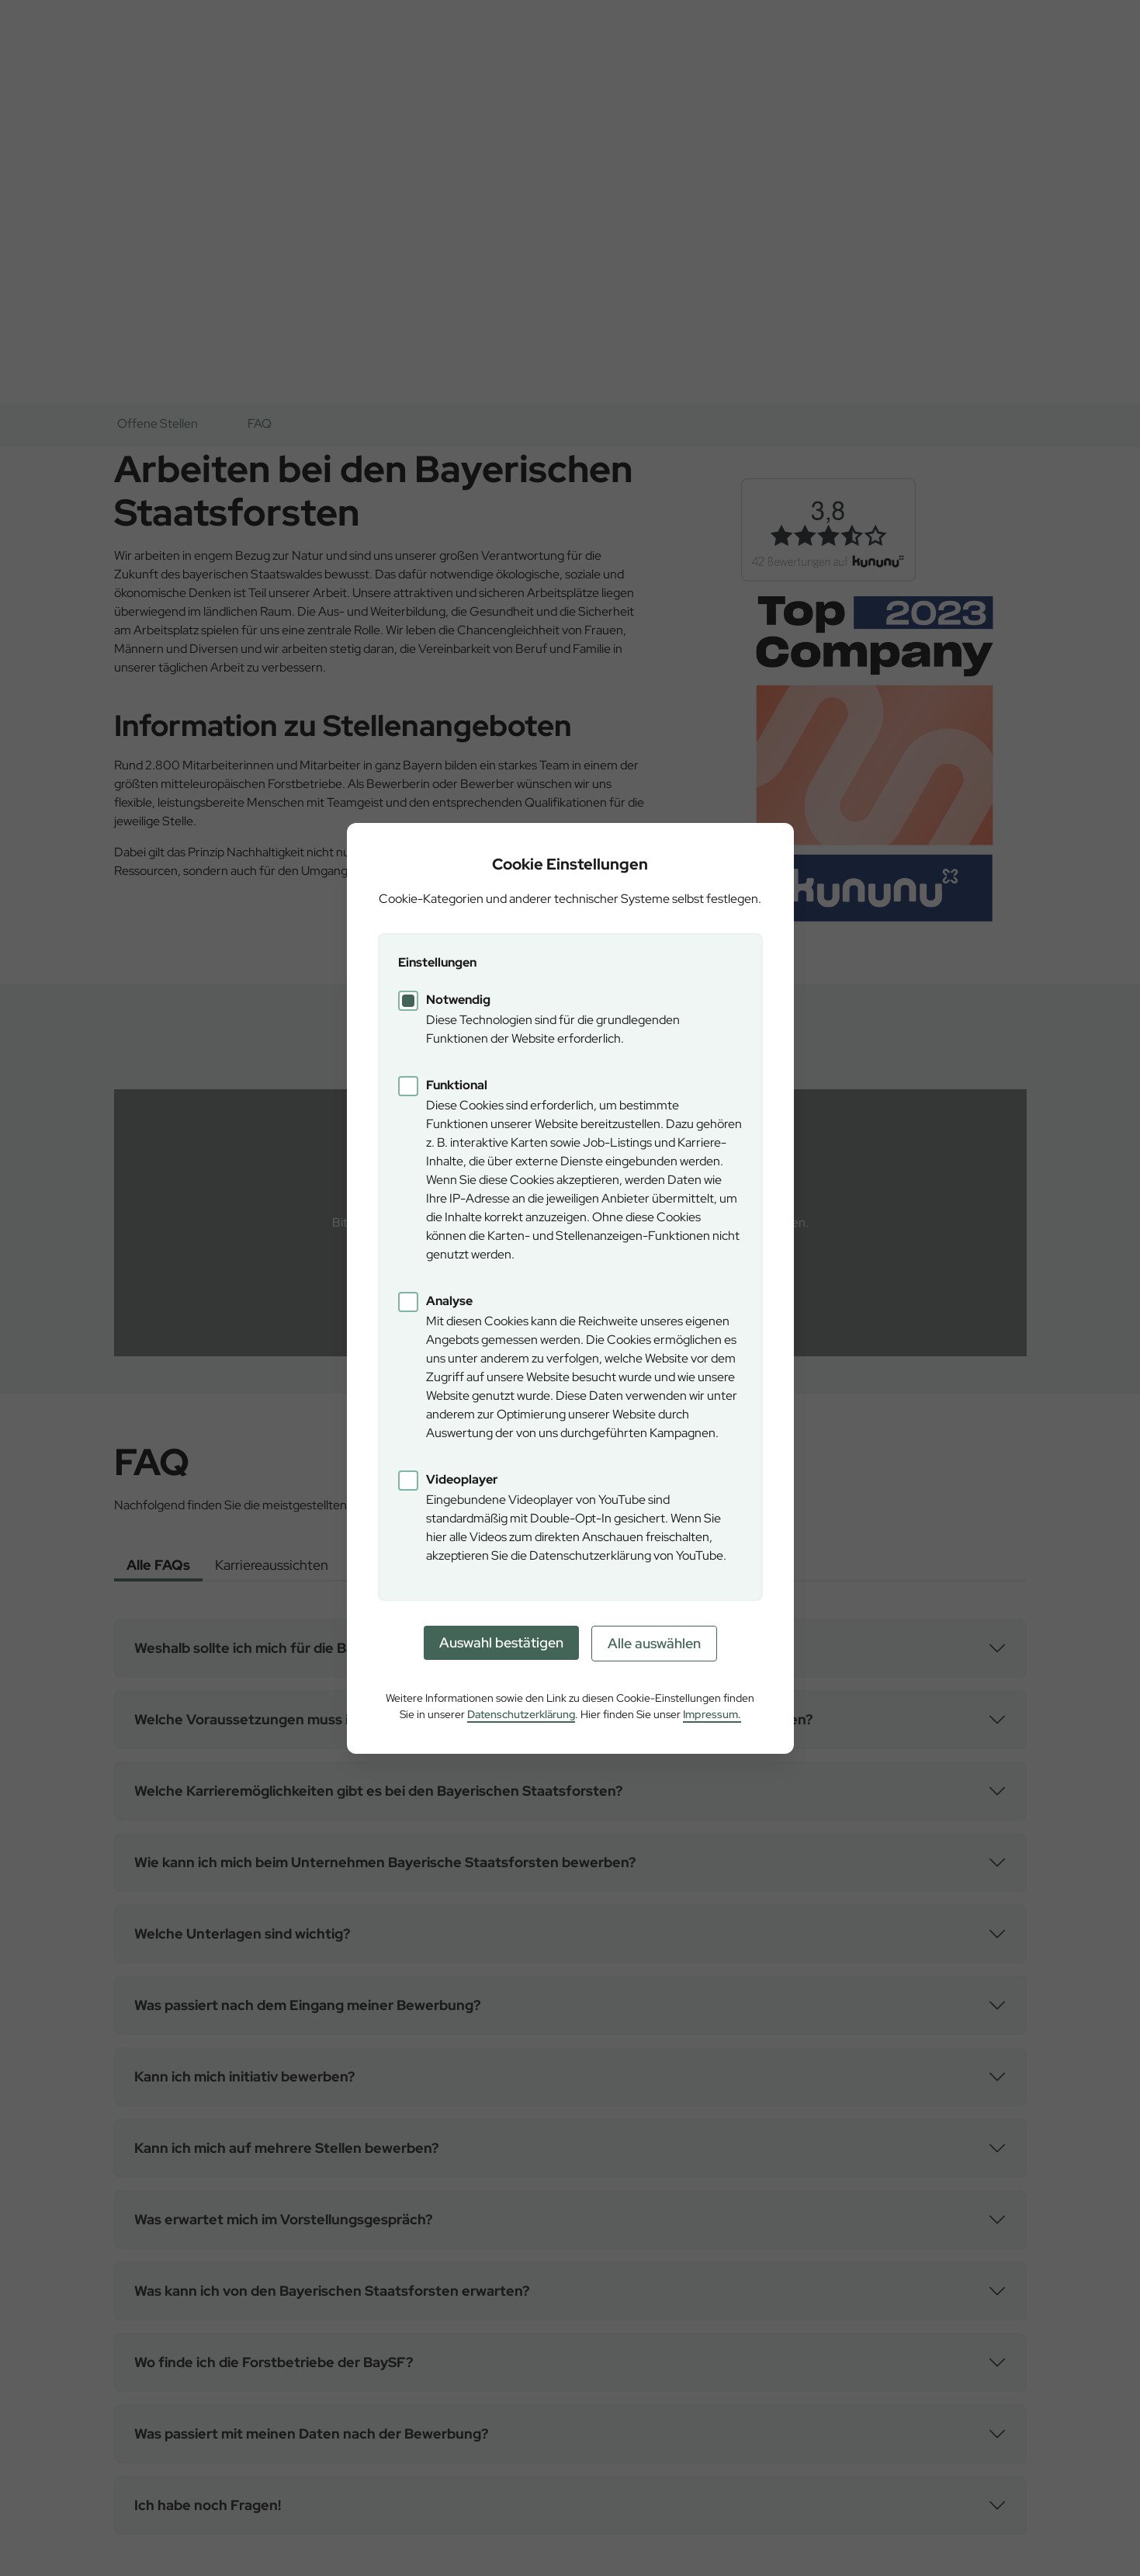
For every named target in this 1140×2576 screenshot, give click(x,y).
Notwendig (458, 999)
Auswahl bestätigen (501, 1642)
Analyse (449, 1301)
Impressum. (712, 1714)
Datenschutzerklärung (521, 1714)
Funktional (456, 1085)
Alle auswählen (654, 1643)
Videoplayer (462, 1479)
